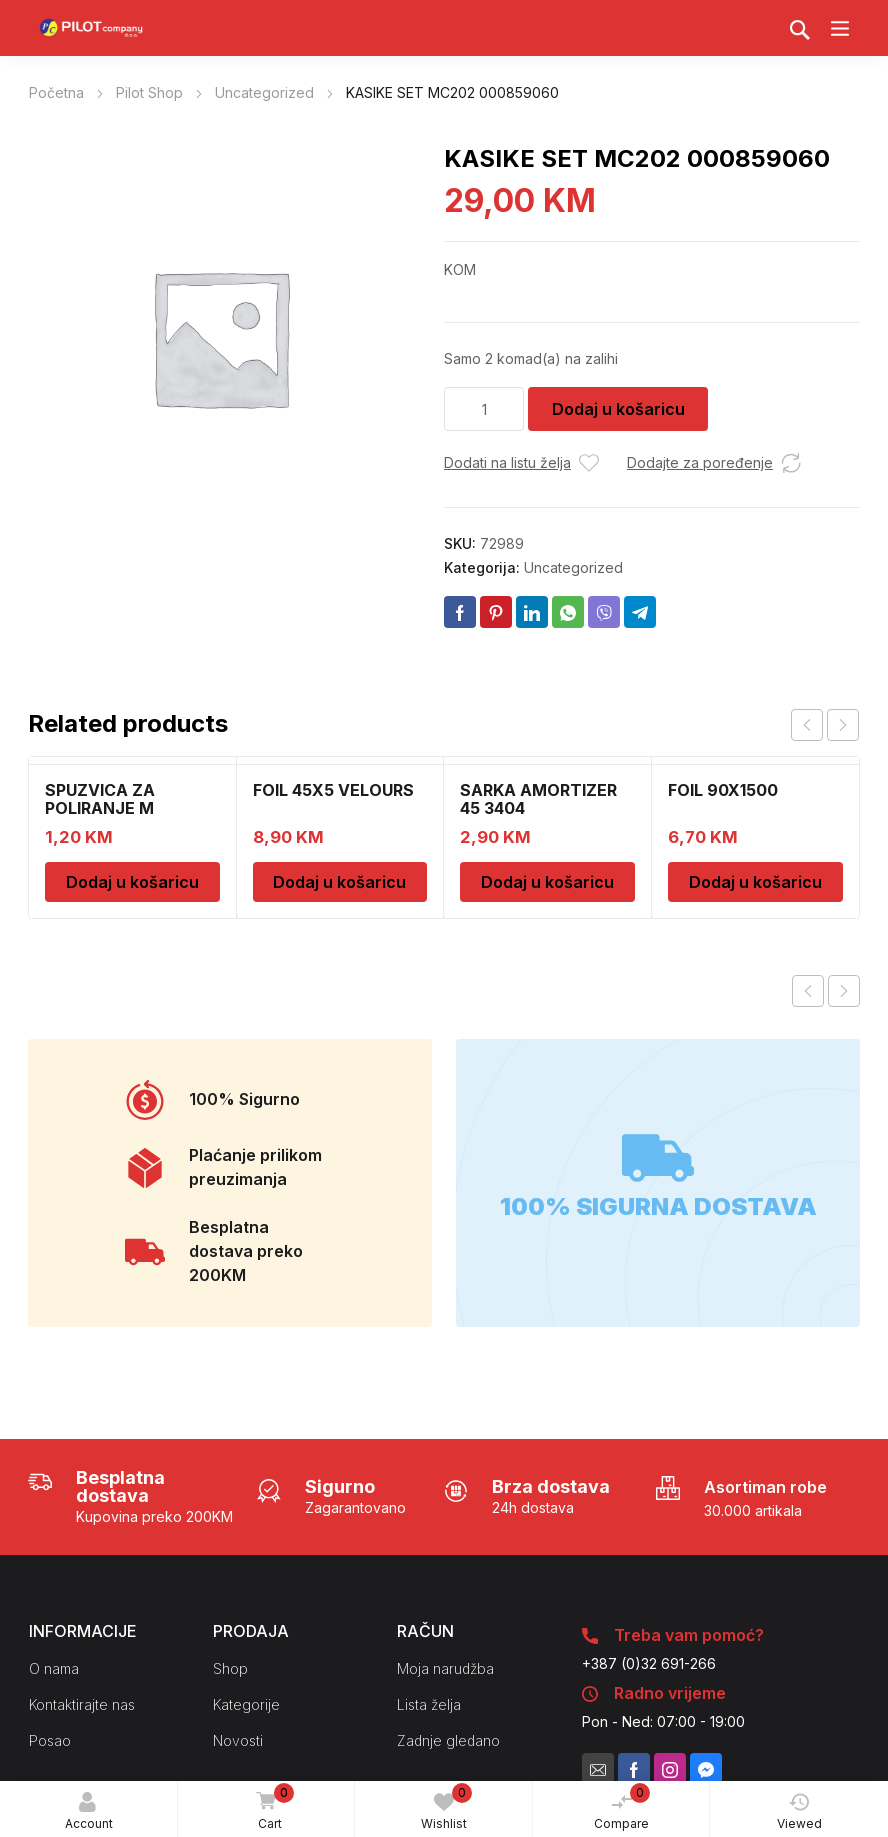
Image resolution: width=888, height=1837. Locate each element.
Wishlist (446, 1807)
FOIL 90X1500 (723, 790)
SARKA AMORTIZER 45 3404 (538, 799)
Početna (56, 92)
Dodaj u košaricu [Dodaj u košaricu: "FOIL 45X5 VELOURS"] (339, 882)
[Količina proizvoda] (484, 409)
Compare (622, 1807)
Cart (272, 1808)
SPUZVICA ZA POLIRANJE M (100, 799)
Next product (844, 991)
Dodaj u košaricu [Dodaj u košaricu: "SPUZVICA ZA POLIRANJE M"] (132, 882)
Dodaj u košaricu (618, 409)
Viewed (799, 1811)
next (843, 725)
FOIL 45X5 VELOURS (333, 790)
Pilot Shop (149, 92)
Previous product (808, 991)
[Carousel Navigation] (825, 725)
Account (89, 1811)
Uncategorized (264, 92)
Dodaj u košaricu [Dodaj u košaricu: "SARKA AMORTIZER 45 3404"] (547, 882)
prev (807, 725)
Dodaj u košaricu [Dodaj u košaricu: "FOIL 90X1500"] (755, 882)
